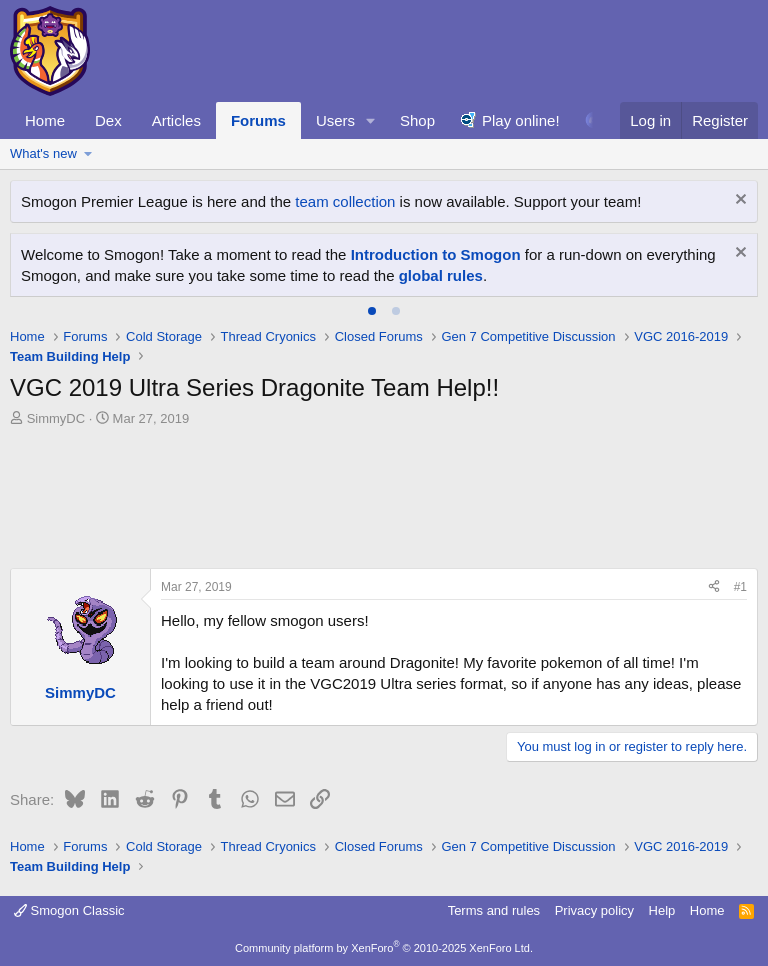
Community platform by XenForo (384, 948)
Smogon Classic (69, 910)
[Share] (714, 587)
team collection (345, 201)
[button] (371, 120)
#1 (740, 587)
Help (662, 910)
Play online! (521, 120)
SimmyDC (56, 418)
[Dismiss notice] (738, 201)
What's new (43, 153)
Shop (417, 120)
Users (335, 120)
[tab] (372, 311)
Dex (108, 120)
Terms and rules (494, 910)
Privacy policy (594, 910)
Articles (176, 120)
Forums (258, 120)
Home (45, 120)
